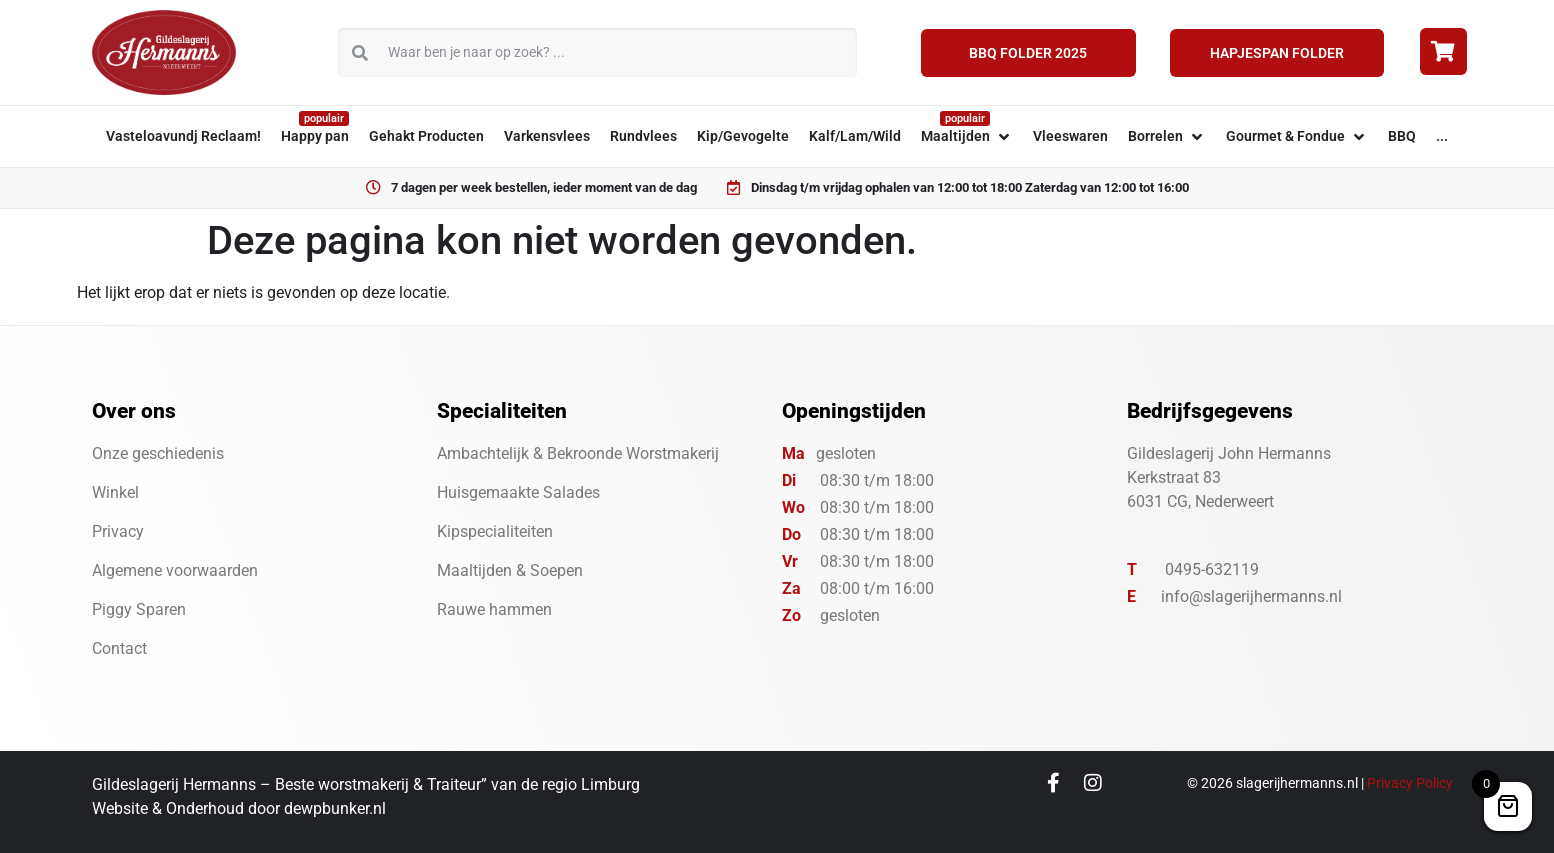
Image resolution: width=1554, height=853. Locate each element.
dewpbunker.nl (335, 808)
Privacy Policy (1410, 783)
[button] (967, 136)
